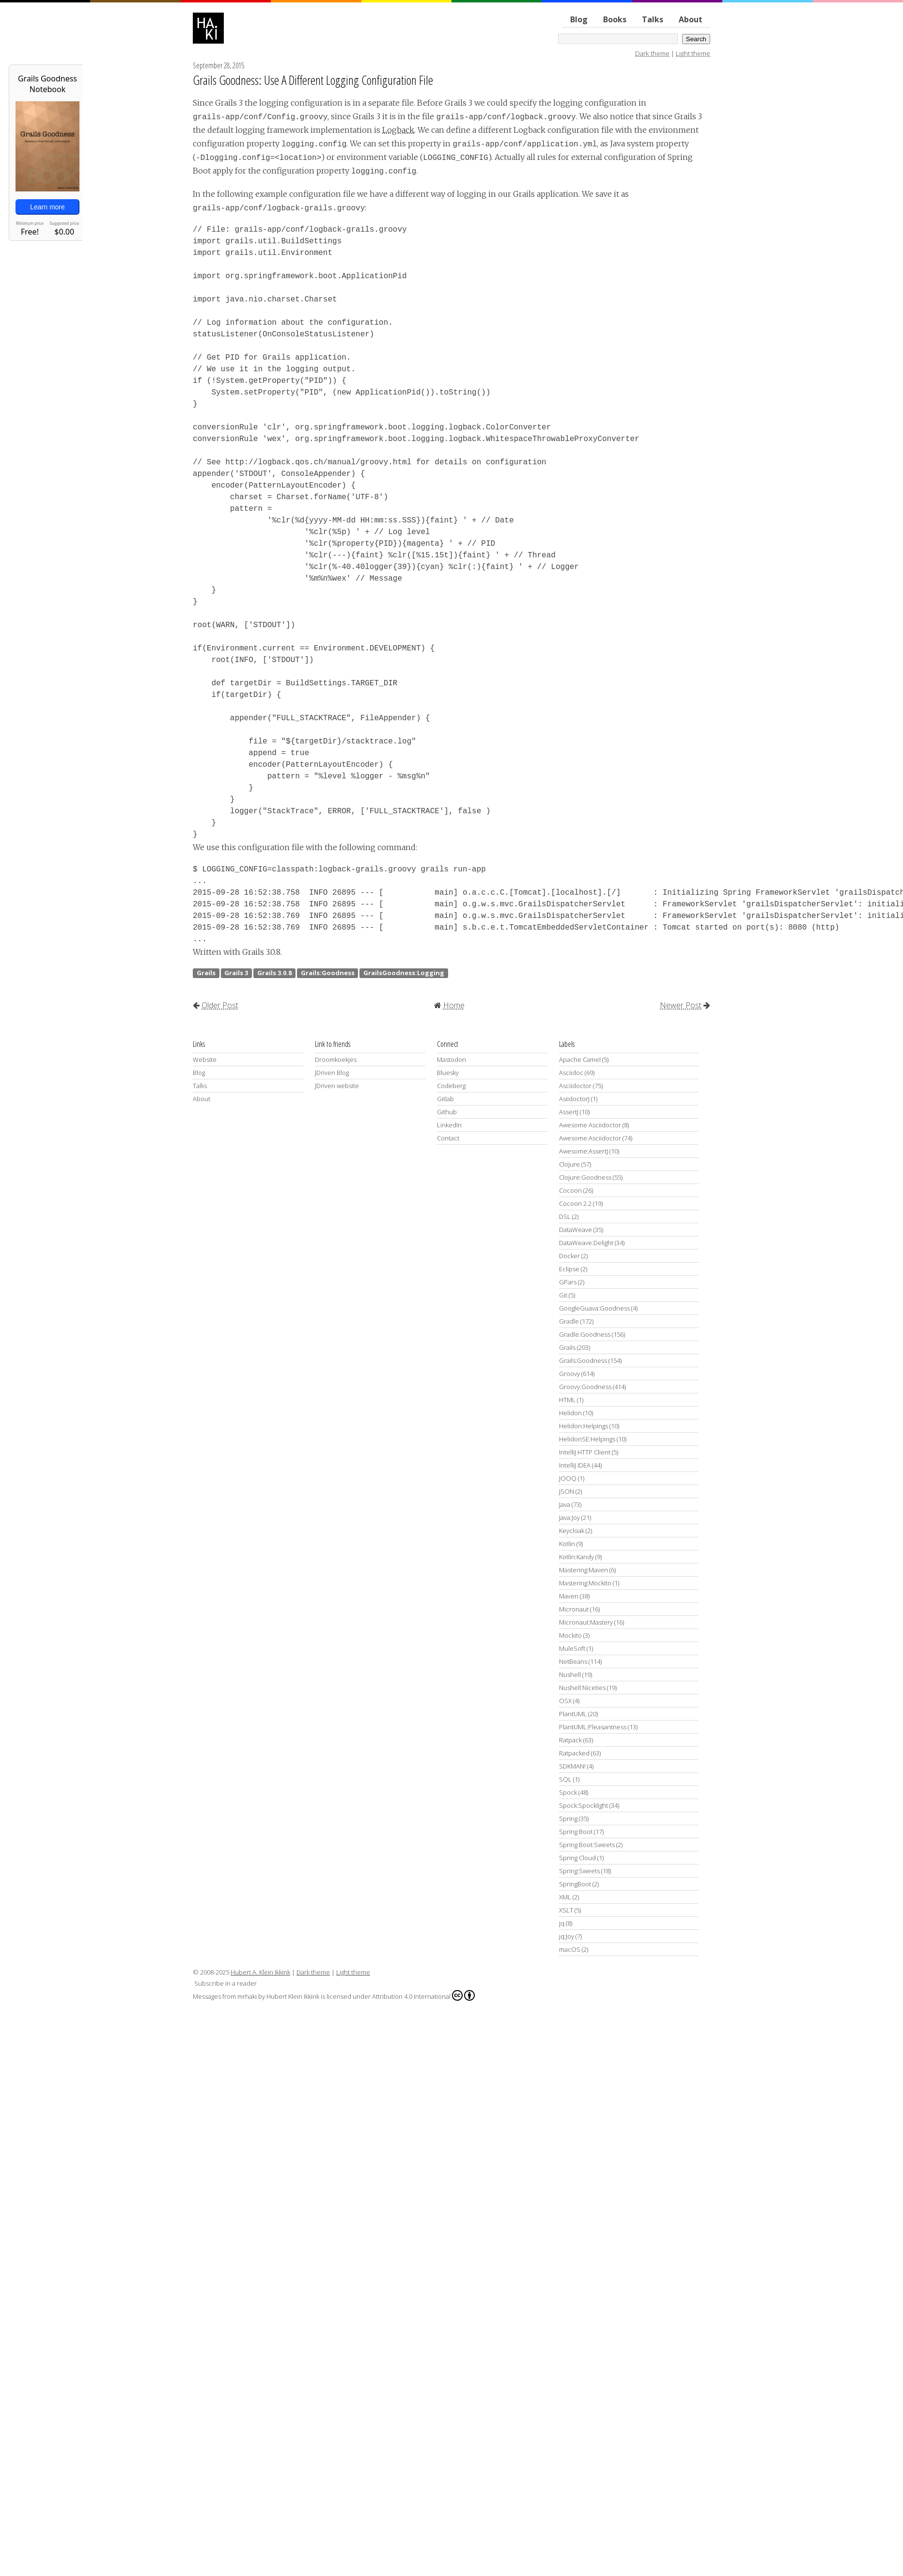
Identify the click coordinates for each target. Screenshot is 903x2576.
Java (564, 1504)
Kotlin (567, 1543)
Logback (398, 130)
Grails (206, 972)
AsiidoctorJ (574, 1098)
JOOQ (567, 1478)
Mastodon (451, 1059)
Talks (652, 19)
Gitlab (445, 1098)
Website (205, 1059)
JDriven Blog (332, 1072)
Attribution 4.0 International (423, 1995)
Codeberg (451, 1085)
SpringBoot (575, 1884)
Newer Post (680, 1005)
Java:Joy (569, 1517)
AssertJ (568, 1111)
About (690, 19)
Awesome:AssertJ (583, 1151)
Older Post (220, 1005)
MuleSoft (572, 1648)
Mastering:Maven (583, 1569)
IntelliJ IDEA (575, 1465)
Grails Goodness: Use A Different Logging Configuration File (313, 80)
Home (454, 1005)
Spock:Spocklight (583, 1805)
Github (447, 1111)
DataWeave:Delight (586, 1242)
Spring (568, 1818)
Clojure (569, 1164)
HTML (567, 1399)
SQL (565, 1779)
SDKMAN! (572, 1766)
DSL (565, 1216)
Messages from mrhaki (225, 1996)
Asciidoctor (575, 1085)
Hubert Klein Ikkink (292, 1996)
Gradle (569, 1321)
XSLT (566, 1910)
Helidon (570, 1412)
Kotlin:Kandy (576, 1556)
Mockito (570, 1635)
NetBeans (573, 1661)
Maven (568, 1596)
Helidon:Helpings (583, 1426)
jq (561, 1923)
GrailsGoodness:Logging (403, 972)
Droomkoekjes (336, 1059)
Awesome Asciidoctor (590, 1125)
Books (614, 19)
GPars (567, 1282)
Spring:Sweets (579, 1870)
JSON (566, 1491)
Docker (569, 1255)
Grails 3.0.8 (274, 972)
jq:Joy (566, 1936)
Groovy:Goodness (585, 1386)
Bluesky (448, 1072)
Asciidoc (571, 1072)
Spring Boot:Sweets (587, 1844)
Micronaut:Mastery (586, 1622)
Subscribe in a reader (225, 1983)
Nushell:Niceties (582, 1687)
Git (563, 1295)
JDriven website (337, 1085)
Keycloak (571, 1530)
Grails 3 (236, 972)
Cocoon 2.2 (575, 1203)
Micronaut (574, 1609)
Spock (568, 1792)
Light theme (693, 53)
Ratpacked (574, 1753)
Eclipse (569, 1268)
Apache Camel (580, 1059)
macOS (569, 1949)
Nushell (570, 1674)
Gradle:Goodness (584, 1334)
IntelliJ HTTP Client (584, 1452)
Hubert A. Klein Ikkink (260, 1972)
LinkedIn (449, 1125)
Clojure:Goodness (585, 1177)
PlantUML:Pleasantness (592, 1727)
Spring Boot (575, 1831)
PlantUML (573, 1713)
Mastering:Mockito (585, 1583)
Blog (579, 19)
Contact (448, 1138)
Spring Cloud (577, 1857)
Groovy (569, 1373)
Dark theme (652, 53)
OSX (565, 1700)
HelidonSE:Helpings (587, 1439)
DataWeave (575, 1229)
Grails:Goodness (328, 972)
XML (565, 1897)
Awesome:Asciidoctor (590, 1138)
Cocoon (570, 1190)
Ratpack (570, 1740)
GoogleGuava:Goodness (594, 1308)
